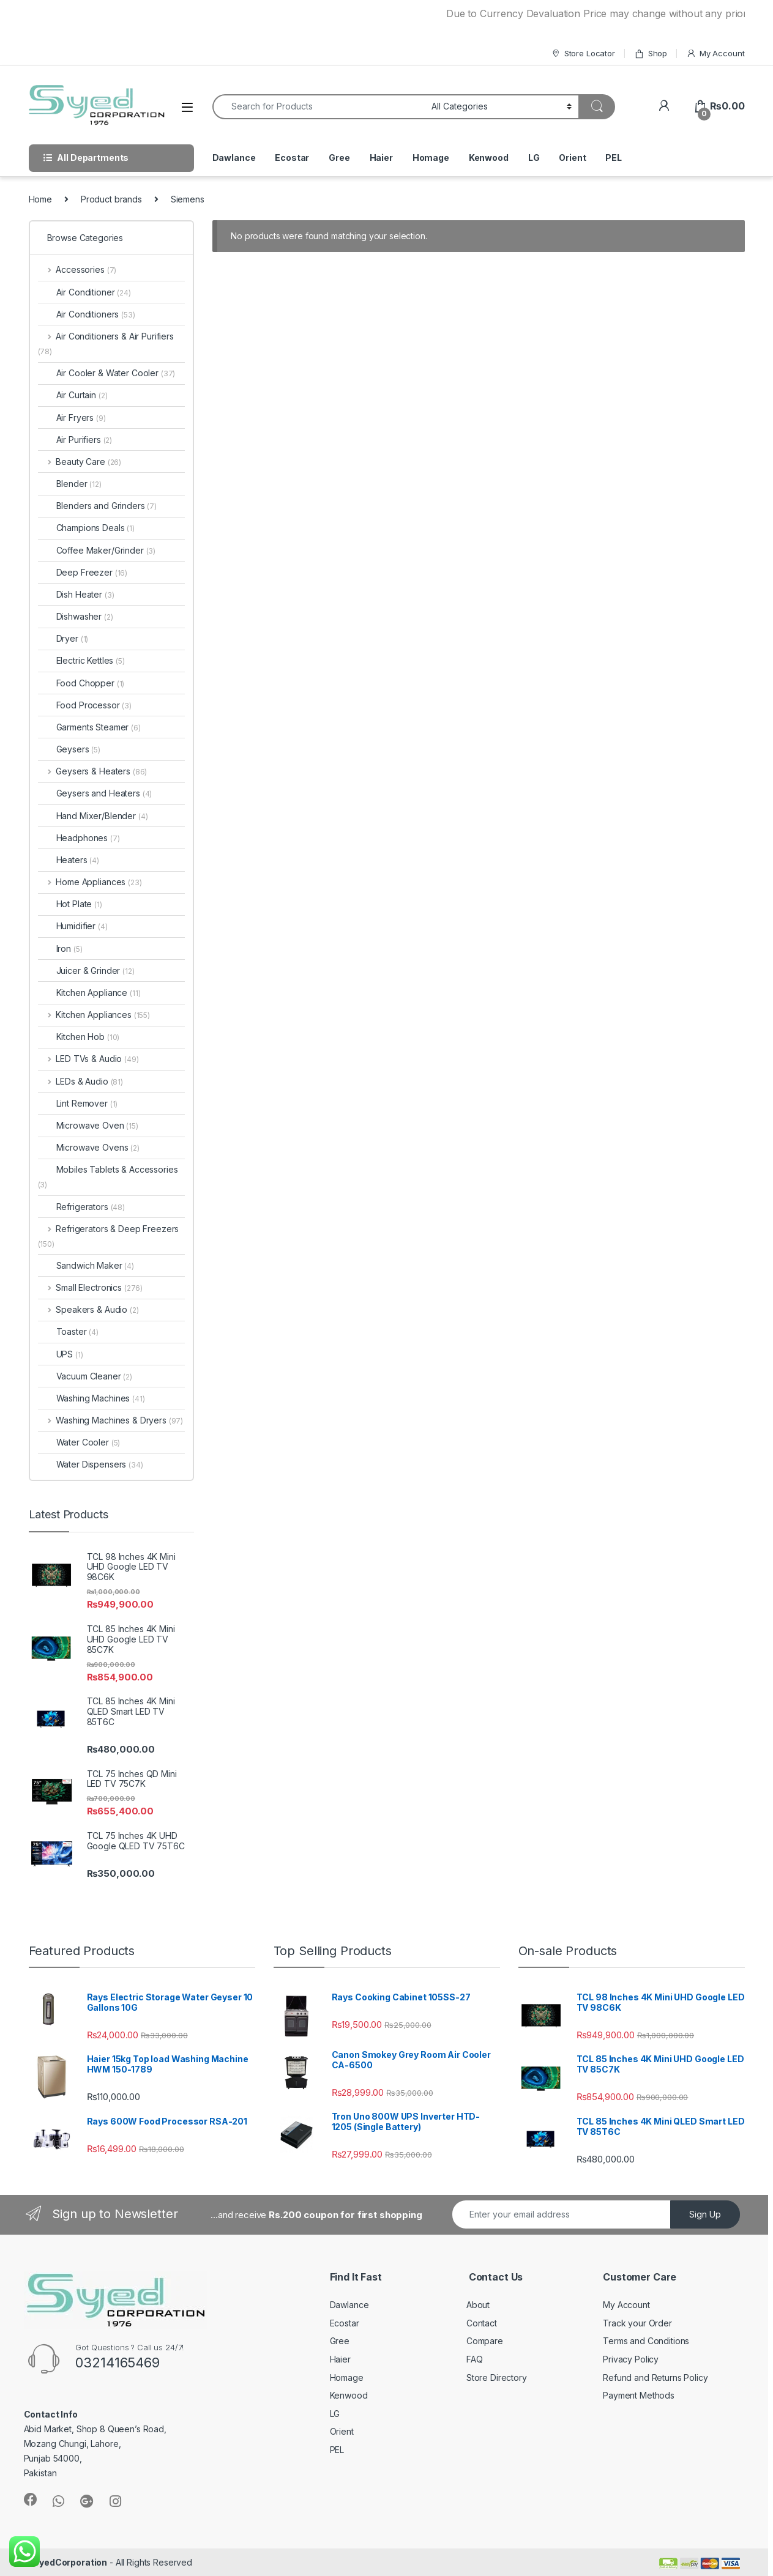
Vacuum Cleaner (85, 1376)
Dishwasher (75, 616)
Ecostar (292, 157)
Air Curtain (73, 395)
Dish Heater (76, 594)
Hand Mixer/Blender (93, 816)
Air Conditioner (84, 292)
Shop (650, 53)
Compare (484, 2341)
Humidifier (73, 926)
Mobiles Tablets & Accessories (108, 1176)
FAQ (474, 2359)
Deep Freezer (83, 572)
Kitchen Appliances (94, 1014)
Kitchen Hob (79, 1036)
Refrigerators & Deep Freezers (108, 1236)
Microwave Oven (88, 1125)
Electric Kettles (81, 660)
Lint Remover (78, 1103)
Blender (70, 483)
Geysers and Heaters (95, 793)
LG (534, 157)
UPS (60, 1354)
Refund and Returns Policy (655, 2377)
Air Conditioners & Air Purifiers (106, 343)
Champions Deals (86, 527)
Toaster (68, 1331)
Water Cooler (79, 1442)
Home (40, 199)
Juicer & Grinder (86, 970)
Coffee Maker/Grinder (97, 550)
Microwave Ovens (89, 1147)
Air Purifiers (75, 439)
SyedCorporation (70, 2562)
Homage (431, 157)
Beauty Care (80, 461)
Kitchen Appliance (89, 992)
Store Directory (496, 2377)
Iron (60, 948)
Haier (381, 157)
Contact (481, 2323)
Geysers (69, 749)
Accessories (77, 269)
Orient (572, 157)
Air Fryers (72, 417)
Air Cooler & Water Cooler (107, 373)
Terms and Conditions (646, 2341)
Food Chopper (81, 683)
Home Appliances (90, 882)
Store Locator (583, 53)
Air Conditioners (86, 314)
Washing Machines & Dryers (111, 1420)
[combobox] (318, 106)
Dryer (63, 638)
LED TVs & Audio (88, 1058)
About (478, 2304)
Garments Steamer (89, 727)
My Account (715, 53)
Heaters (68, 860)
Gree (339, 157)
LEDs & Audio (80, 1081)
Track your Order (637, 2323)
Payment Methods (638, 2395)
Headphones (79, 838)
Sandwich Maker (86, 1265)
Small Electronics (90, 1287)
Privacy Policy (631, 2359)
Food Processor (85, 705)
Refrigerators (81, 1206)
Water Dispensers (90, 1464)
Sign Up (705, 2214)
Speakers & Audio (88, 1309)
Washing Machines (91, 1398)
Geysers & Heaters (93, 771)
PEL (613, 157)
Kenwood (489, 157)
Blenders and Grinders (97, 505)
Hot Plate (70, 904)
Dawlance (234, 157)
